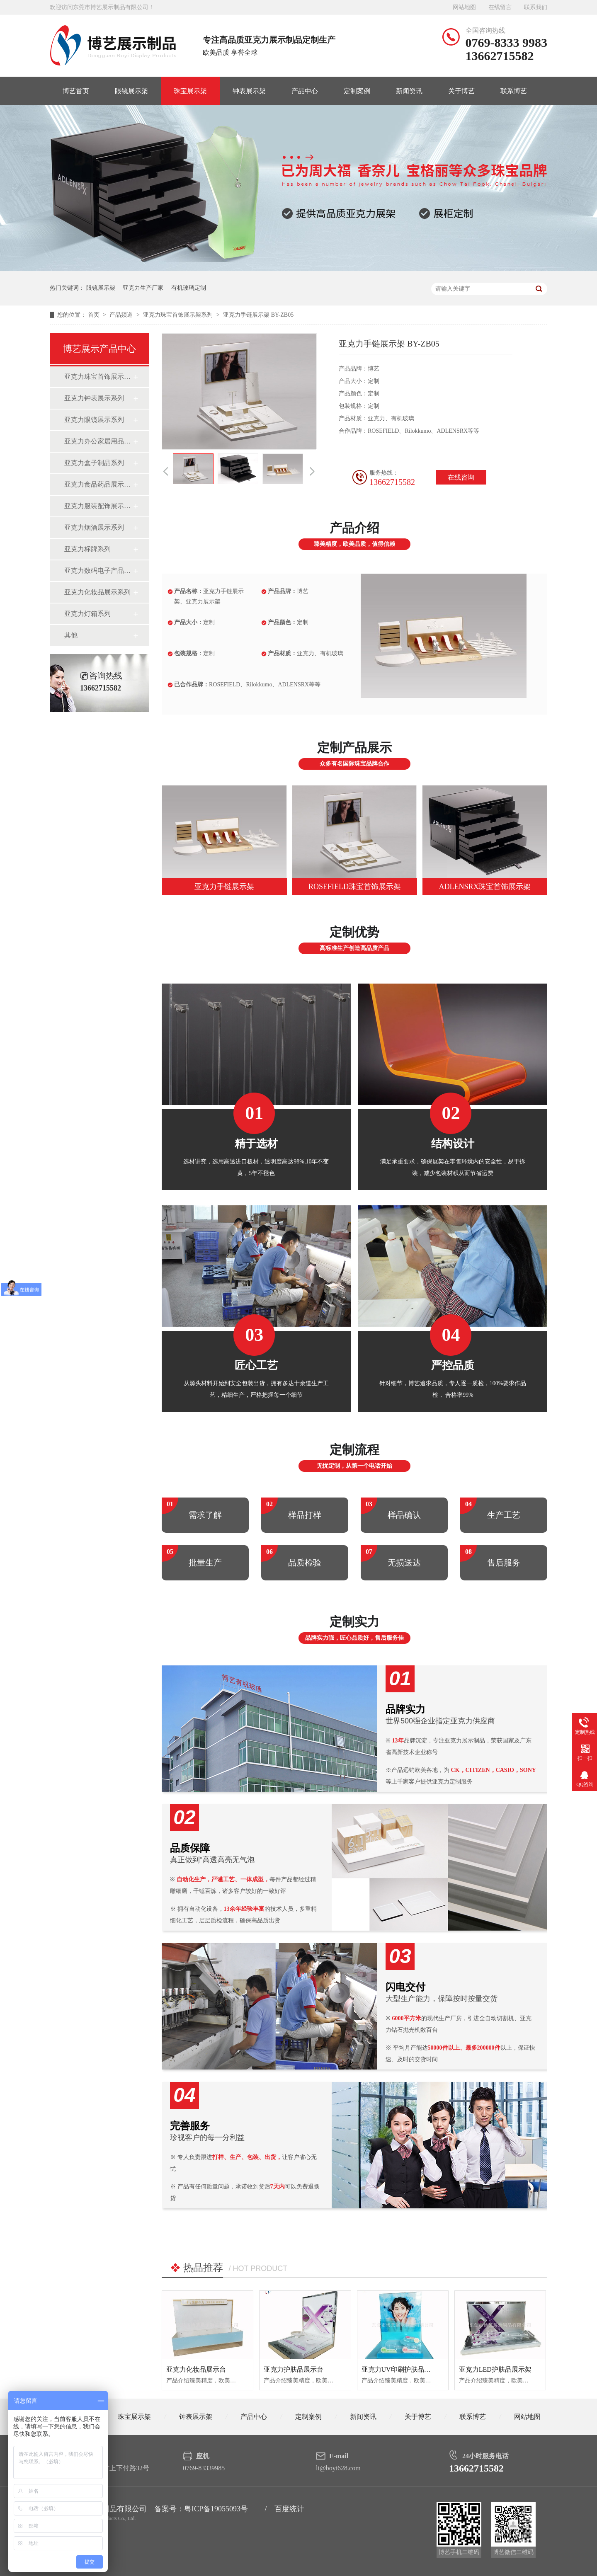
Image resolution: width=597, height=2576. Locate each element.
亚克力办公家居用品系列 (98, 441)
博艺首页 (76, 91)
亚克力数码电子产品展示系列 (98, 570)
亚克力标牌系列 (87, 549)
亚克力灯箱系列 (87, 613)
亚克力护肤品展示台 (293, 2369)
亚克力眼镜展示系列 (94, 419)
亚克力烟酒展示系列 (94, 527)
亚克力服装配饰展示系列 (98, 505)
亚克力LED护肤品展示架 (495, 2369)
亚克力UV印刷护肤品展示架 (403, 2369)
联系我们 (535, 7)
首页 (94, 315)
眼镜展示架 (131, 91)
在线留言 (500, 7)
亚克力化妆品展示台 (196, 2369)
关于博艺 (461, 91)
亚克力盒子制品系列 (94, 462)
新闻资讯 (409, 91)
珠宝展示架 (190, 91)
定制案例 (357, 91)
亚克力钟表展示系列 (94, 398)
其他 (71, 635)
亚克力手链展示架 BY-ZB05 (258, 315)
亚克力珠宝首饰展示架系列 (178, 315)
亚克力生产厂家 (143, 288)
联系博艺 (513, 91)
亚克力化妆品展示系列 (97, 592)
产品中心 (304, 91)
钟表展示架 (249, 91)
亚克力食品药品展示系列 (98, 484)
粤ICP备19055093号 (216, 2509)
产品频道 (121, 315)
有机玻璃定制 (188, 288)
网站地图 (464, 7)
